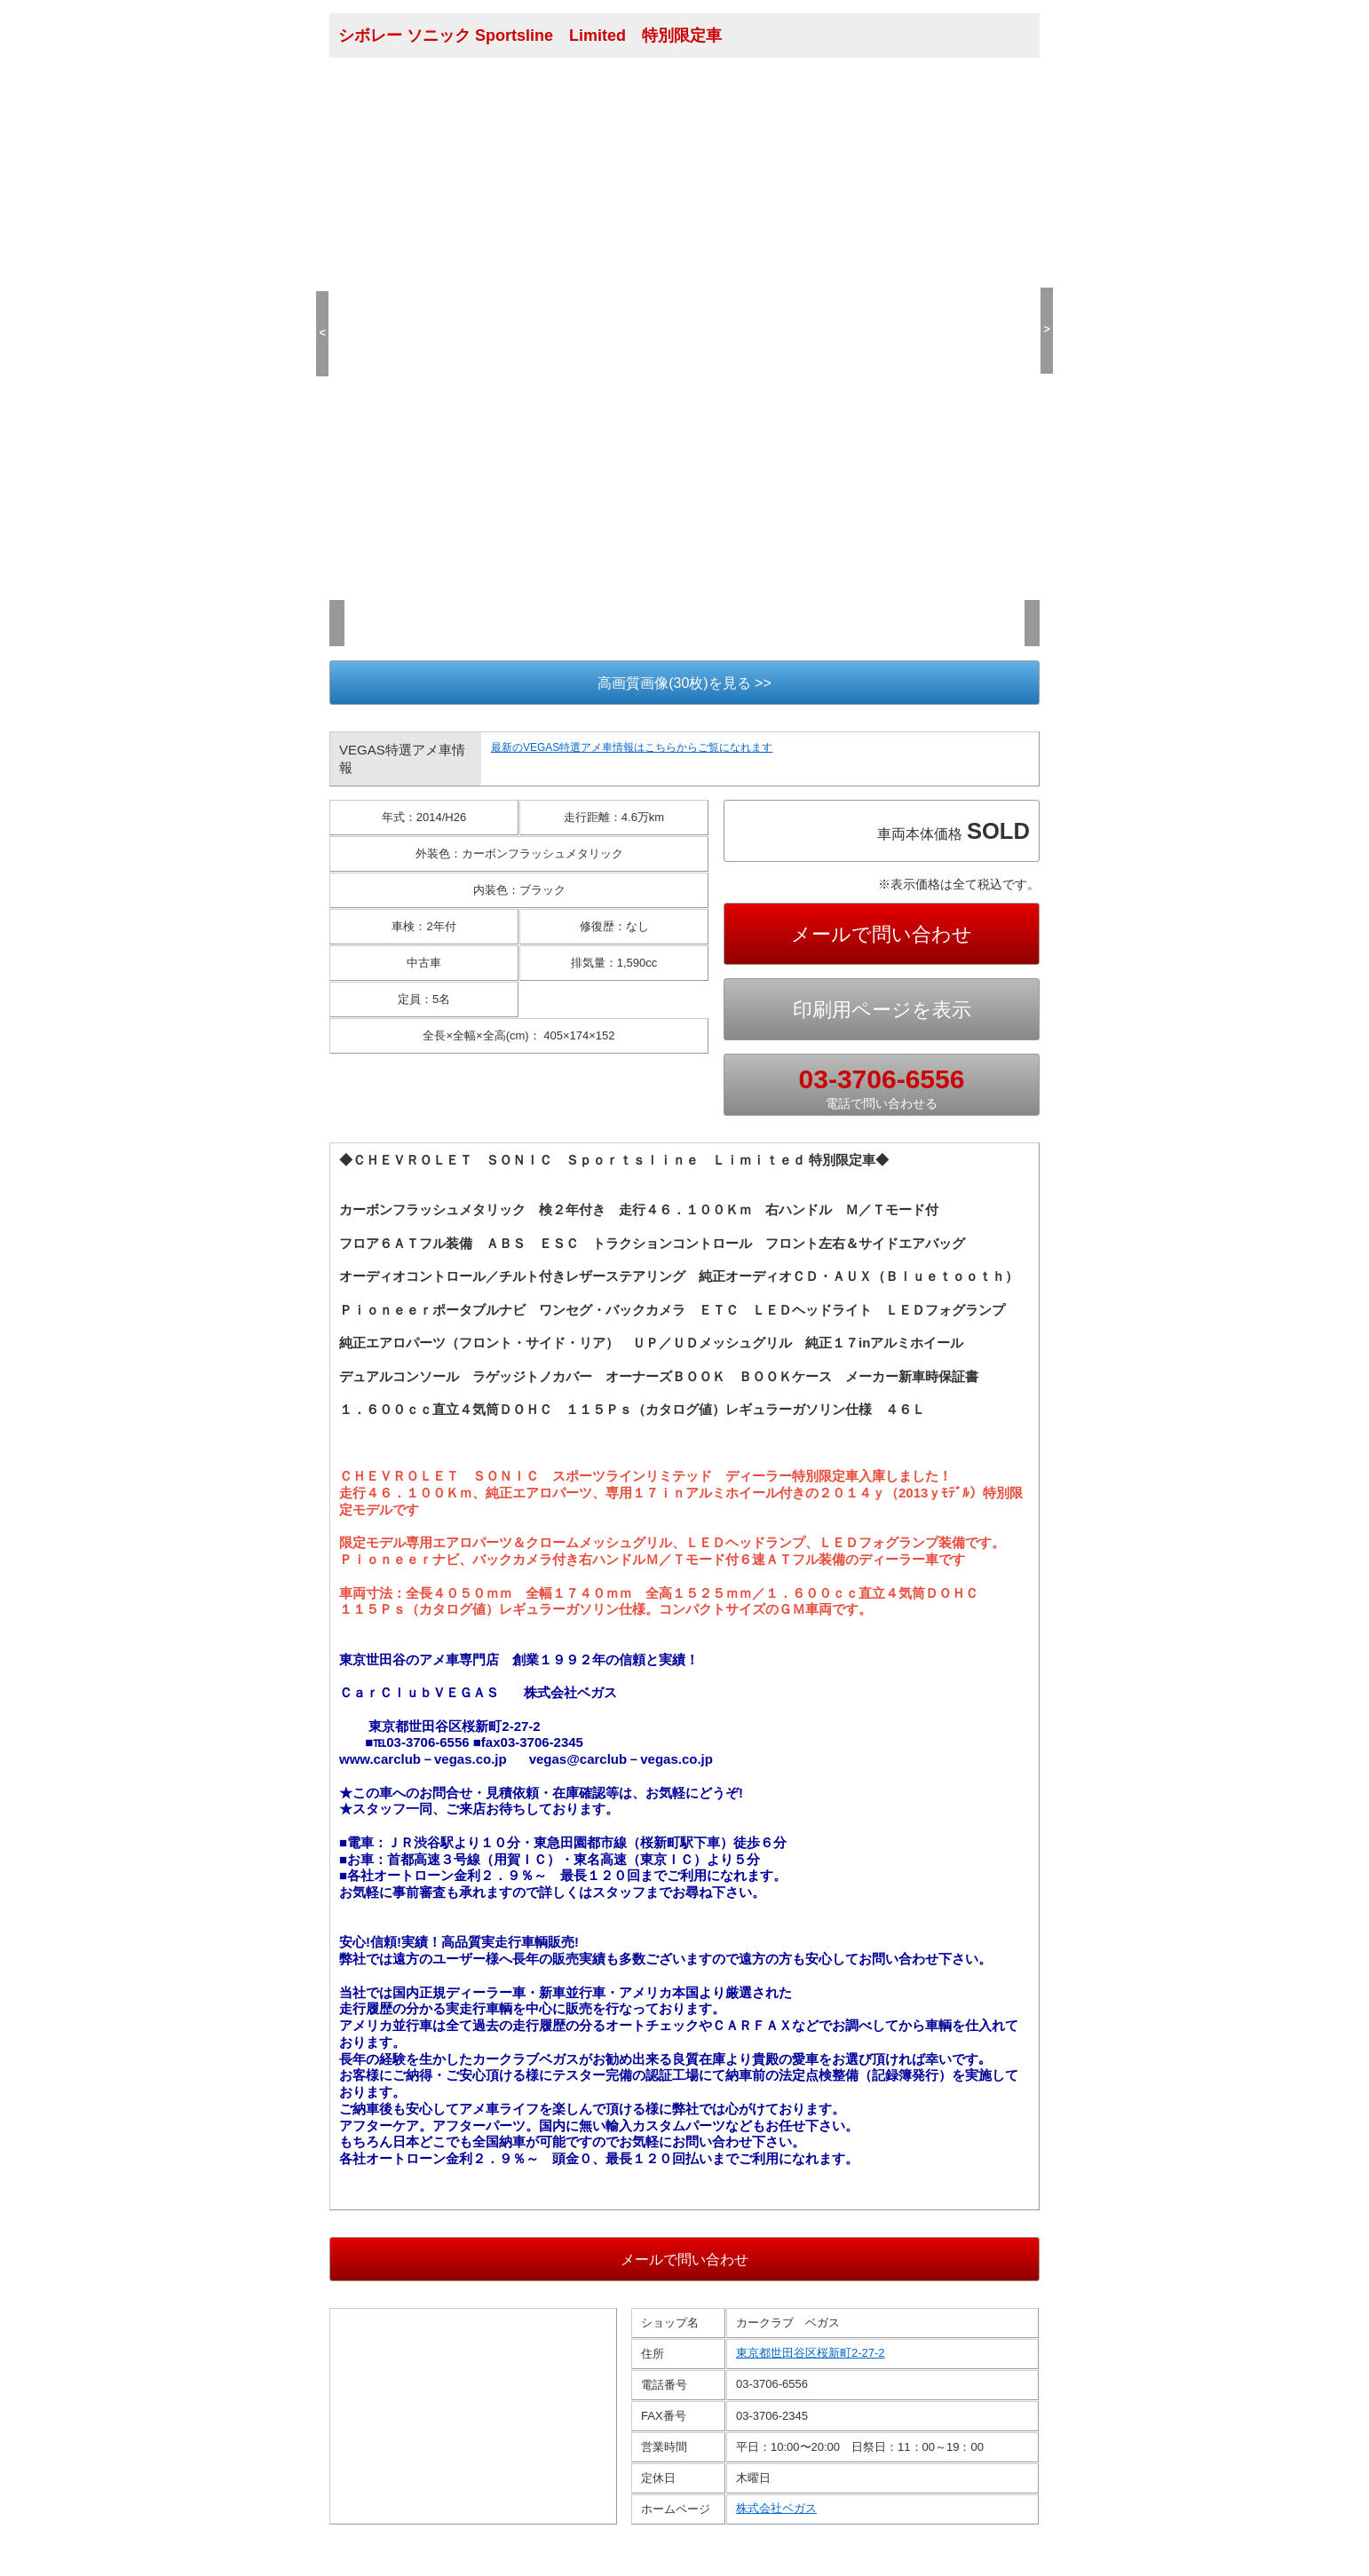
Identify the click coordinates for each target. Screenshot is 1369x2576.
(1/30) (352, 557)
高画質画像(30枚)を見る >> (684, 683)
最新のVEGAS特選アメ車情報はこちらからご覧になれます (631, 747)
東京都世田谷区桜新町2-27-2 (810, 2376)
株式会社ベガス (776, 2532)
